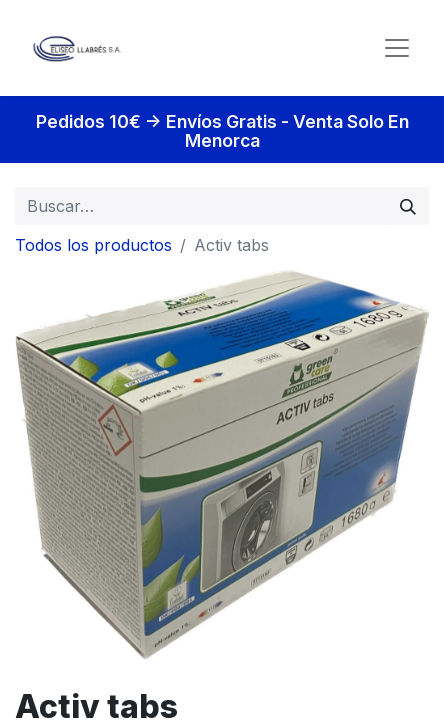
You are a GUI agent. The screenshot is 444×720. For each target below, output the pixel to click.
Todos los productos (93, 245)
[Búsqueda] (408, 206)
